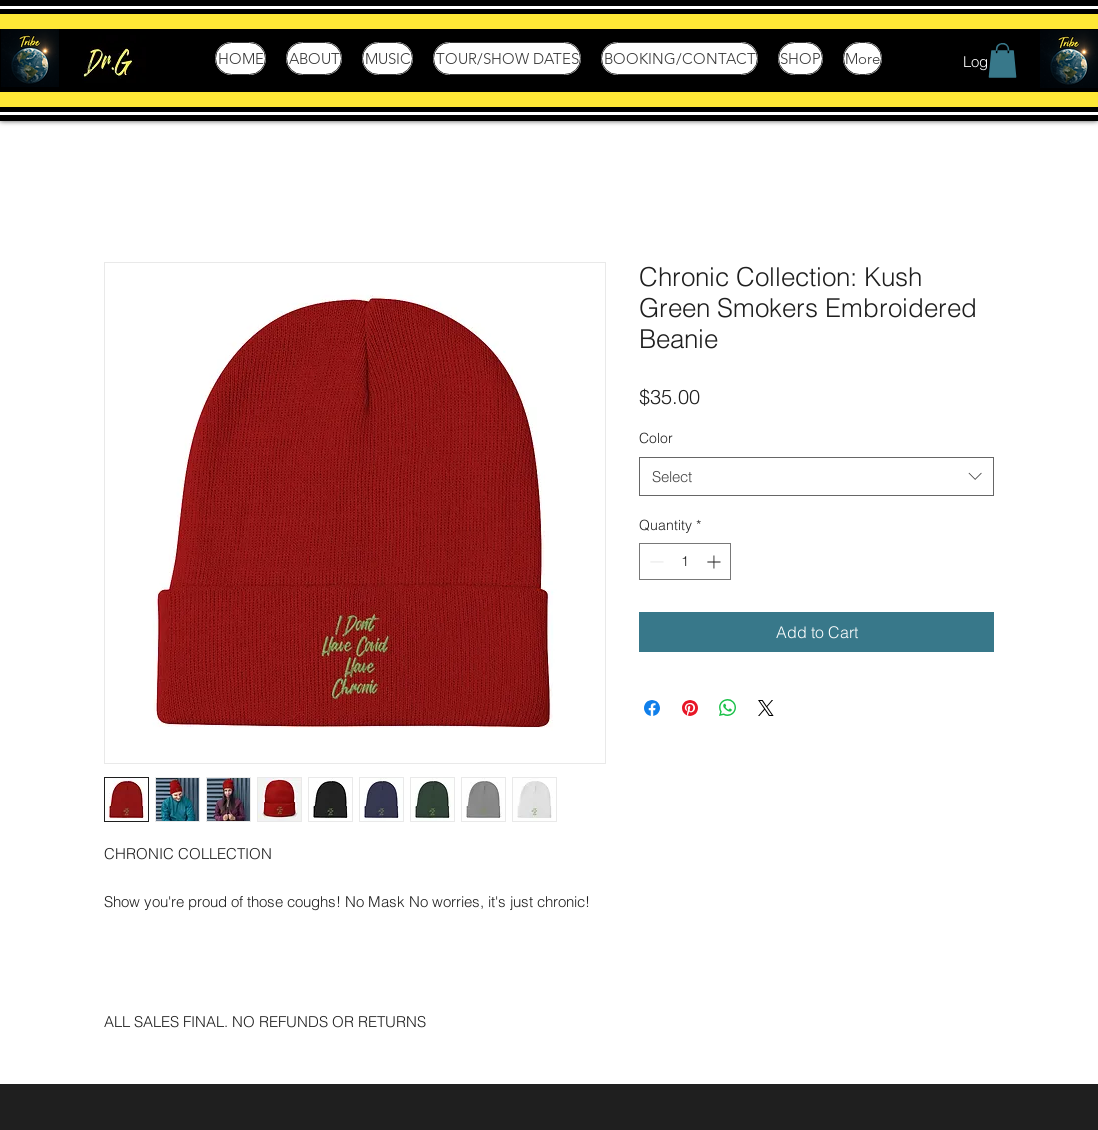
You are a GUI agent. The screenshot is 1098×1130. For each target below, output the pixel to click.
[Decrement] (654, 561)
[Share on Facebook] (652, 708)
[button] (1002, 60)
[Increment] (715, 561)
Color (656, 438)
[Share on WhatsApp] (728, 708)
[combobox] (816, 476)
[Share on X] (766, 708)
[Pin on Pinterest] (690, 708)
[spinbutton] (685, 561)
